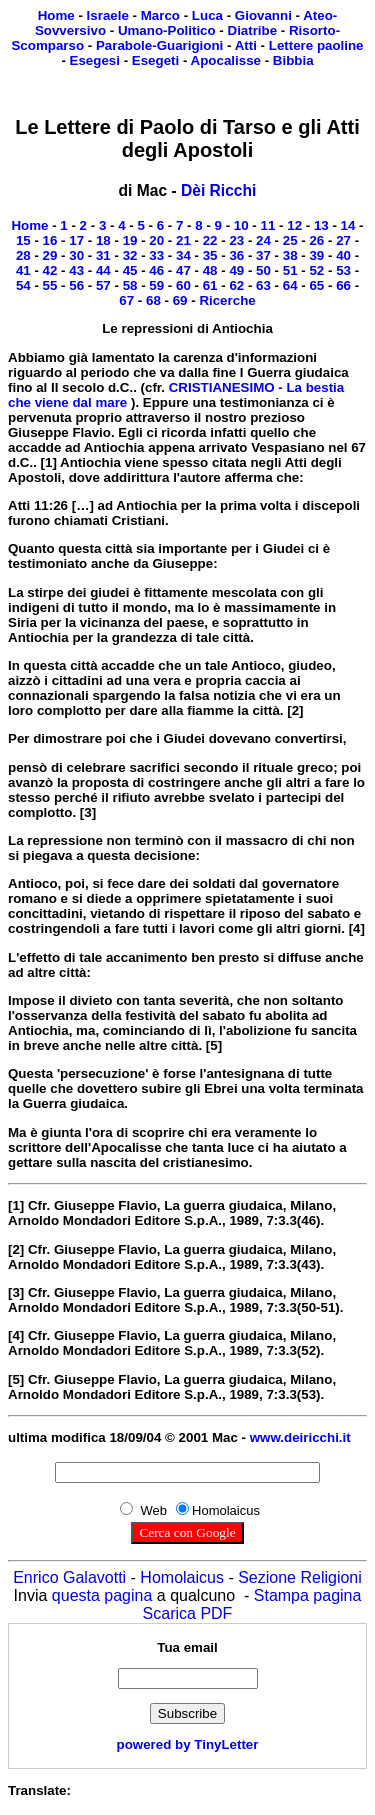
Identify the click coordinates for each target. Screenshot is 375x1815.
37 (263, 255)
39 (316, 255)
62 (236, 285)
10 (241, 225)
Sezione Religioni (300, 1577)
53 (343, 270)
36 (236, 255)
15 (23, 240)
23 (236, 240)
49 (236, 270)
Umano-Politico (167, 30)
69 (180, 300)
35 (210, 255)
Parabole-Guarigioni (159, 45)
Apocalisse (226, 60)
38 (290, 255)
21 (183, 240)
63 (263, 285)
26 (316, 240)
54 (23, 285)
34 (183, 255)
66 (343, 285)
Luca (207, 15)
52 (316, 270)
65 (316, 285)
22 (210, 240)
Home (56, 15)
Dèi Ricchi (218, 190)
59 (156, 285)
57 (103, 285)
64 (290, 285)
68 (153, 300)
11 (268, 225)
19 (130, 240)
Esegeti (155, 60)
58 (130, 285)
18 (103, 240)
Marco (160, 15)
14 (348, 225)
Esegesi (95, 60)
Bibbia (293, 60)
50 (263, 270)
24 (263, 240)
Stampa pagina (308, 1595)
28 (23, 255)
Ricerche (227, 300)
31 (103, 255)
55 (50, 285)
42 (50, 270)
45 (130, 270)
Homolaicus (182, 1577)
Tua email (187, 1647)
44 (103, 270)
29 (50, 255)
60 (183, 285)
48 (210, 270)
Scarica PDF (188, 1613)
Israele (108, 15)
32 (130, 255)
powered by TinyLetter (188, 1744)
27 (343, 240)
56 (76, 285)
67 (126, 300)
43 (76, 270)
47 (183, 270)
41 (23, 270)
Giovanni (263, 15)
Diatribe (253, 30)
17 (76, 240)
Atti (246, 45)
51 (290, 270)
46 (156, 270)
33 (156, 255)
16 (50, 240)
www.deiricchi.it (300, 1437)
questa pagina (102, 1595)
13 (321, 225)
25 (290, 240)
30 (76, 255)
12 (294, 225)
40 (343, 255)
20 (156, 240)
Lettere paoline (316, 45)
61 (210, 285)
